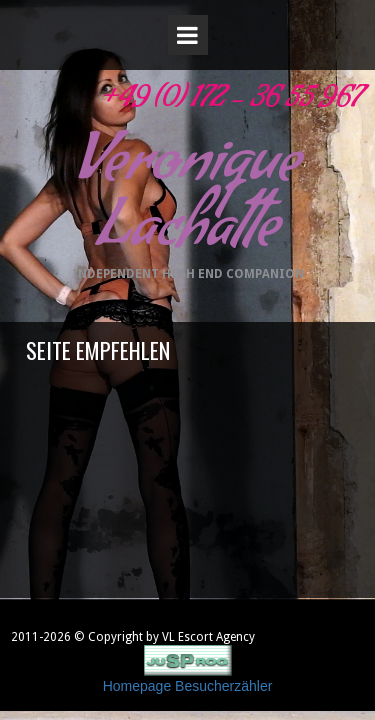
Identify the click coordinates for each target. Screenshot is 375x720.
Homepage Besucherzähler (188, 686)
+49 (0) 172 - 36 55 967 (229, 102)
